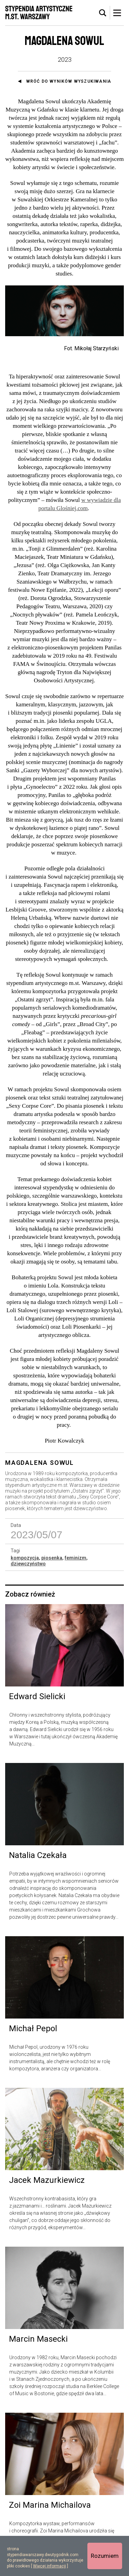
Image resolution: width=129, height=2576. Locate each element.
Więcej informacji (49, 2566)
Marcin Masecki (38, 2343)
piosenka (51, 1562)
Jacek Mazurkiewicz (47, 2184)
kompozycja (25, 1562)
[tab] (103, 13)
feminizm (75, 1562)
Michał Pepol (33, 2033)
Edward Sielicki (37, 1701)
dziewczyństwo (28, 1568)
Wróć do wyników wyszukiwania (68, 81)
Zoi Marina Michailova (50, 2509)
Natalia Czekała (38, 1860)
